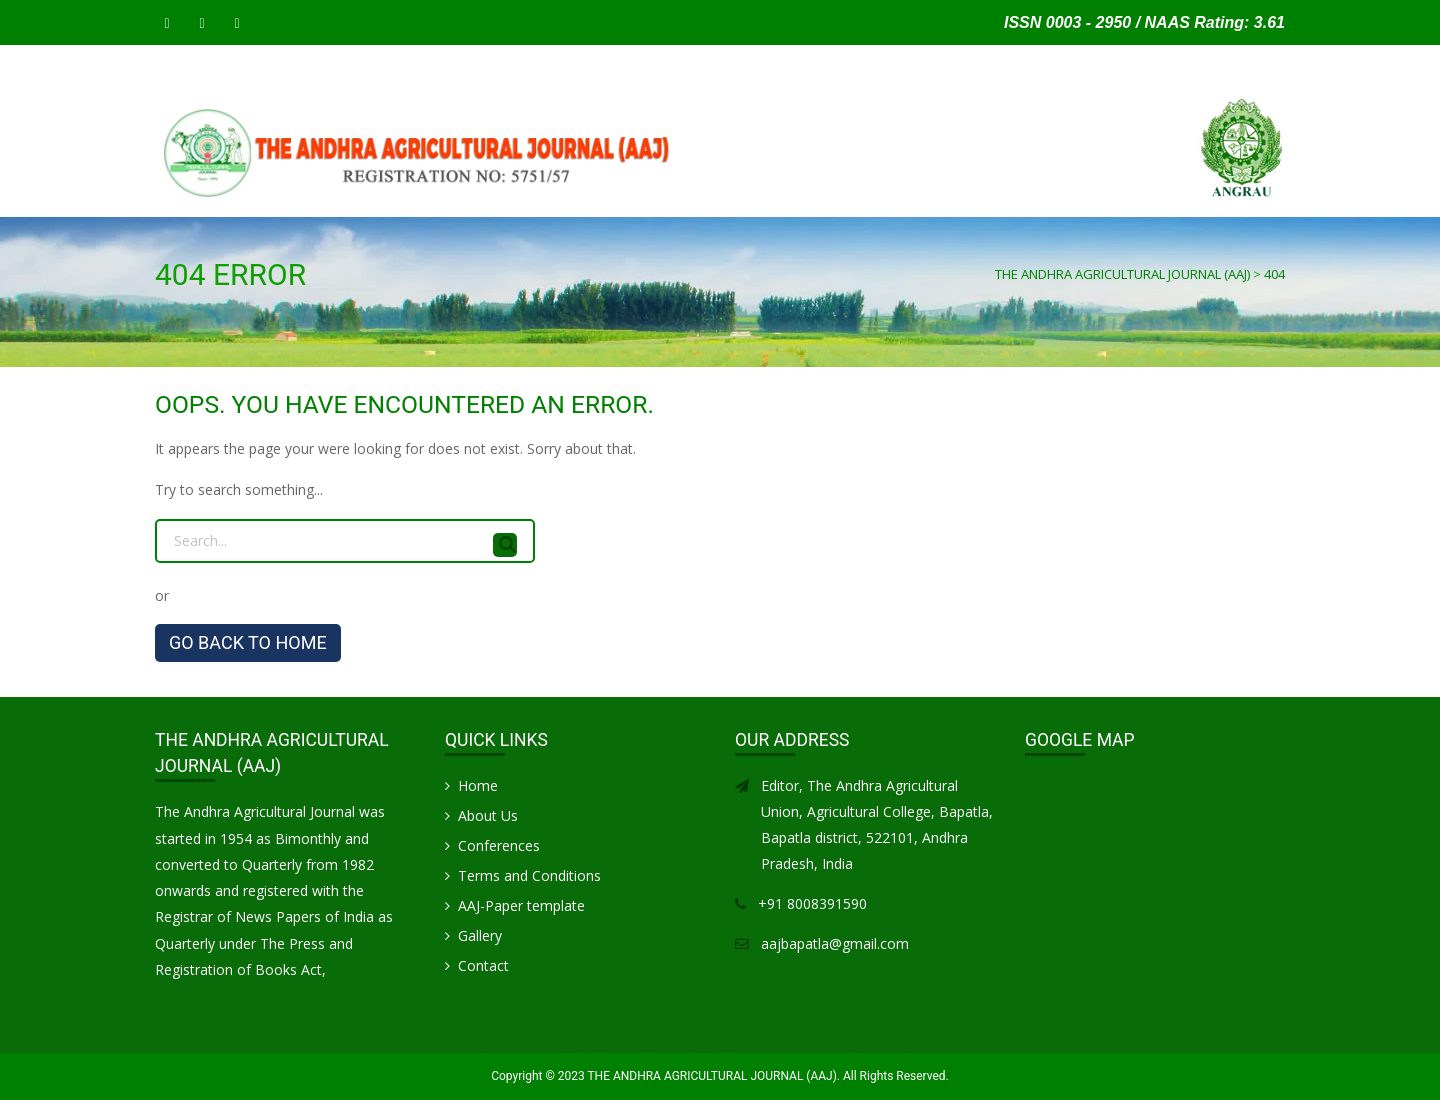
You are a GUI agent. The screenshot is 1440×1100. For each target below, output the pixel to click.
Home (182, 195)
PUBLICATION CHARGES (672, 195)
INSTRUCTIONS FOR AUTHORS (479, 195)
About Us (488, 815)
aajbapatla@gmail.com (835, 943)
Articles (800, 195)
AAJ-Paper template (521, 905)
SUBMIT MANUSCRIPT (292, 195)
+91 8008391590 (812, 903)
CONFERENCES (900, 195)
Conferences (499, 845)
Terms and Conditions (529, 875)
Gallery (1114, 195)
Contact (1194, 195)
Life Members (1016, 195)
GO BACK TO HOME (248, 642)
